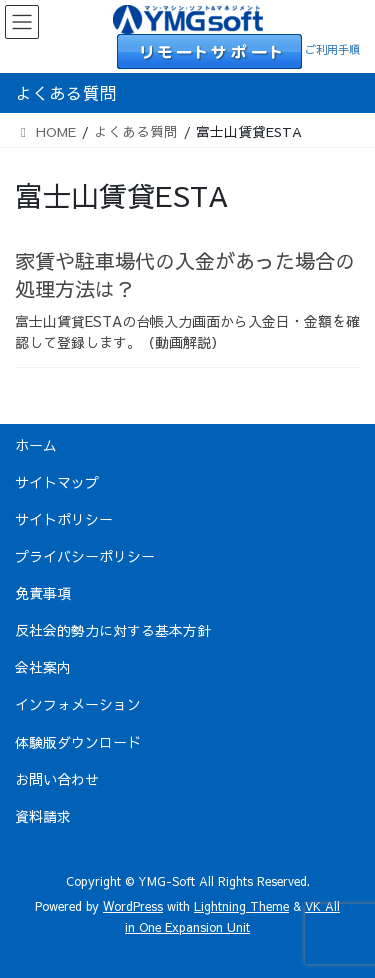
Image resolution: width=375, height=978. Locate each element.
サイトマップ (57, 482)
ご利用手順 (332, 49)
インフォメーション (78, 704)
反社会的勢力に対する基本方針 (113, 630)
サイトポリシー (64, 519)
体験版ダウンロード (78, 742)
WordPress (133, 906)
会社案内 (43, 667)
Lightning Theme (241, 906)
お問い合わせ (57, 779)
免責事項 (43, 593)
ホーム (36, 445)
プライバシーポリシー (85, 556)
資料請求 (43, 816)
